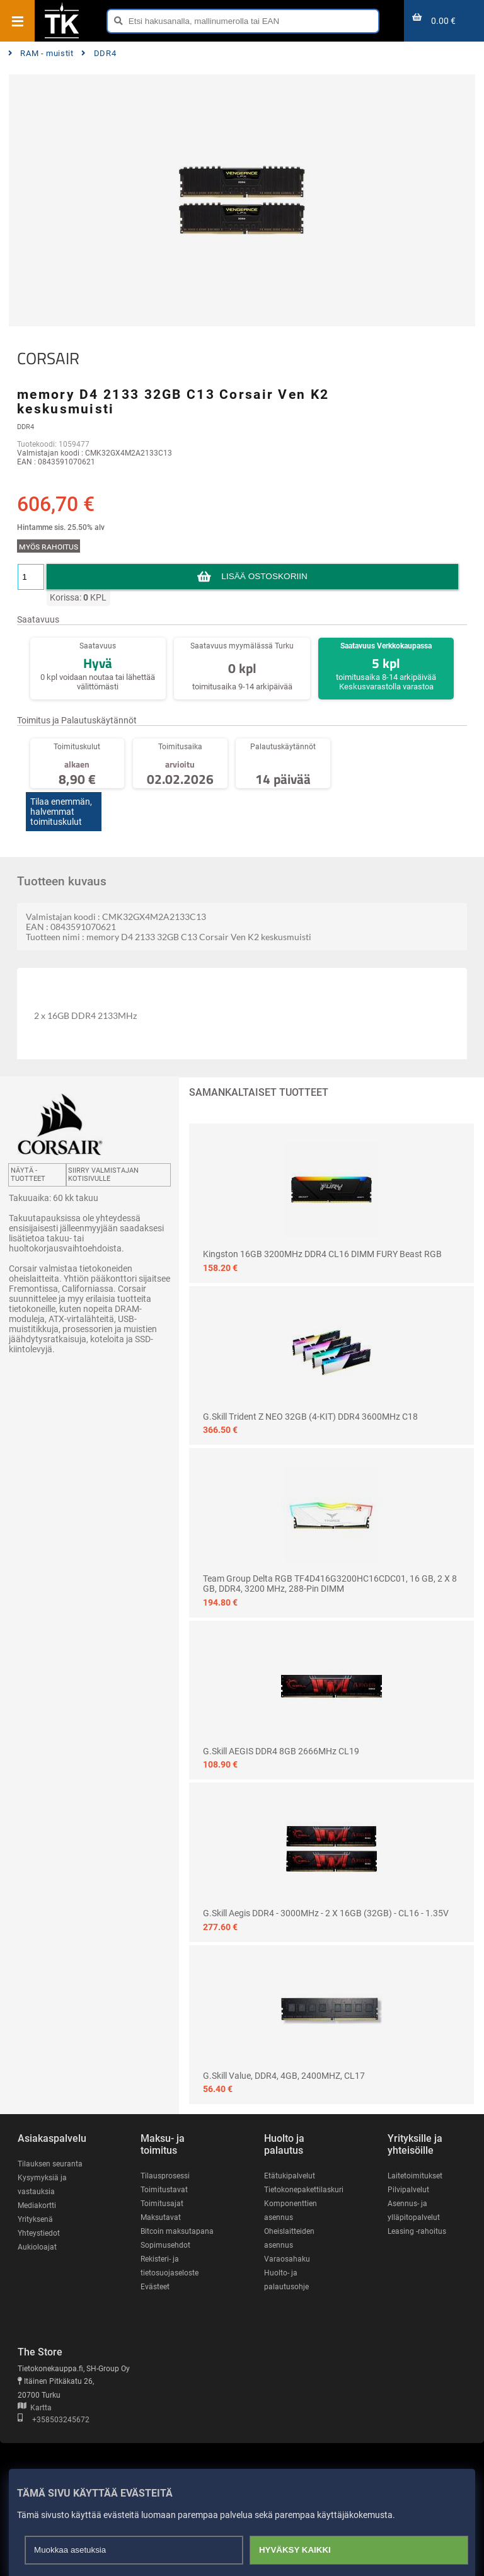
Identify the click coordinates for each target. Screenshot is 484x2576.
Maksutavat (161, 2217)
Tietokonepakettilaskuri (303, 2189)
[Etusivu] (62, 37)
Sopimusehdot (165, 2245)
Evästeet (155, 2286)
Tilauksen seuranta (50, 2163)
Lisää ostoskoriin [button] (264, 576)
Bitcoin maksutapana (177, 2231)
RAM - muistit (41, 53)
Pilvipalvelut (408, 2189)
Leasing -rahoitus (417, 2231)
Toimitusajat (162, 2203)
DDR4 (98, 53)
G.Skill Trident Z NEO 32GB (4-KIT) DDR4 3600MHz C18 (310, 1417)
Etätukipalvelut (289, 2175)
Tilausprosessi (165, 2175)
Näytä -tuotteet (28, 1174)
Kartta (35, 2407)
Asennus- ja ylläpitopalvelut (414, 2210)
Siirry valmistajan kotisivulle (103, 1174)
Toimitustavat (164, 2189)
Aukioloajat (37, 2247)
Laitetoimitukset (415, 2175)
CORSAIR (48, 358)
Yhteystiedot (39, 2233)
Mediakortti (37, 2205)
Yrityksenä (35, 2219)
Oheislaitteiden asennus (289, 2238)
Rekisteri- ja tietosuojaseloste (170, 2266)
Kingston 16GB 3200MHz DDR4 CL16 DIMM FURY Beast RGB (322, 1254)
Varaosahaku (287, 2259)
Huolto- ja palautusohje (286, 2279)
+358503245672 (53, 2419)
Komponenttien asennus (290, 2210)
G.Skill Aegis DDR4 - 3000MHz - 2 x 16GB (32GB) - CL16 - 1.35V (326, 1913)
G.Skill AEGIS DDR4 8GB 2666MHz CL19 (281, 1751)
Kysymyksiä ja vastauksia (42, 2184)
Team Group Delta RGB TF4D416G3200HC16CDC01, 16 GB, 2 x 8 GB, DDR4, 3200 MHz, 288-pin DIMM (330, 1583)
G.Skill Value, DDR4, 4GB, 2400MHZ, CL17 (284, 2076)
